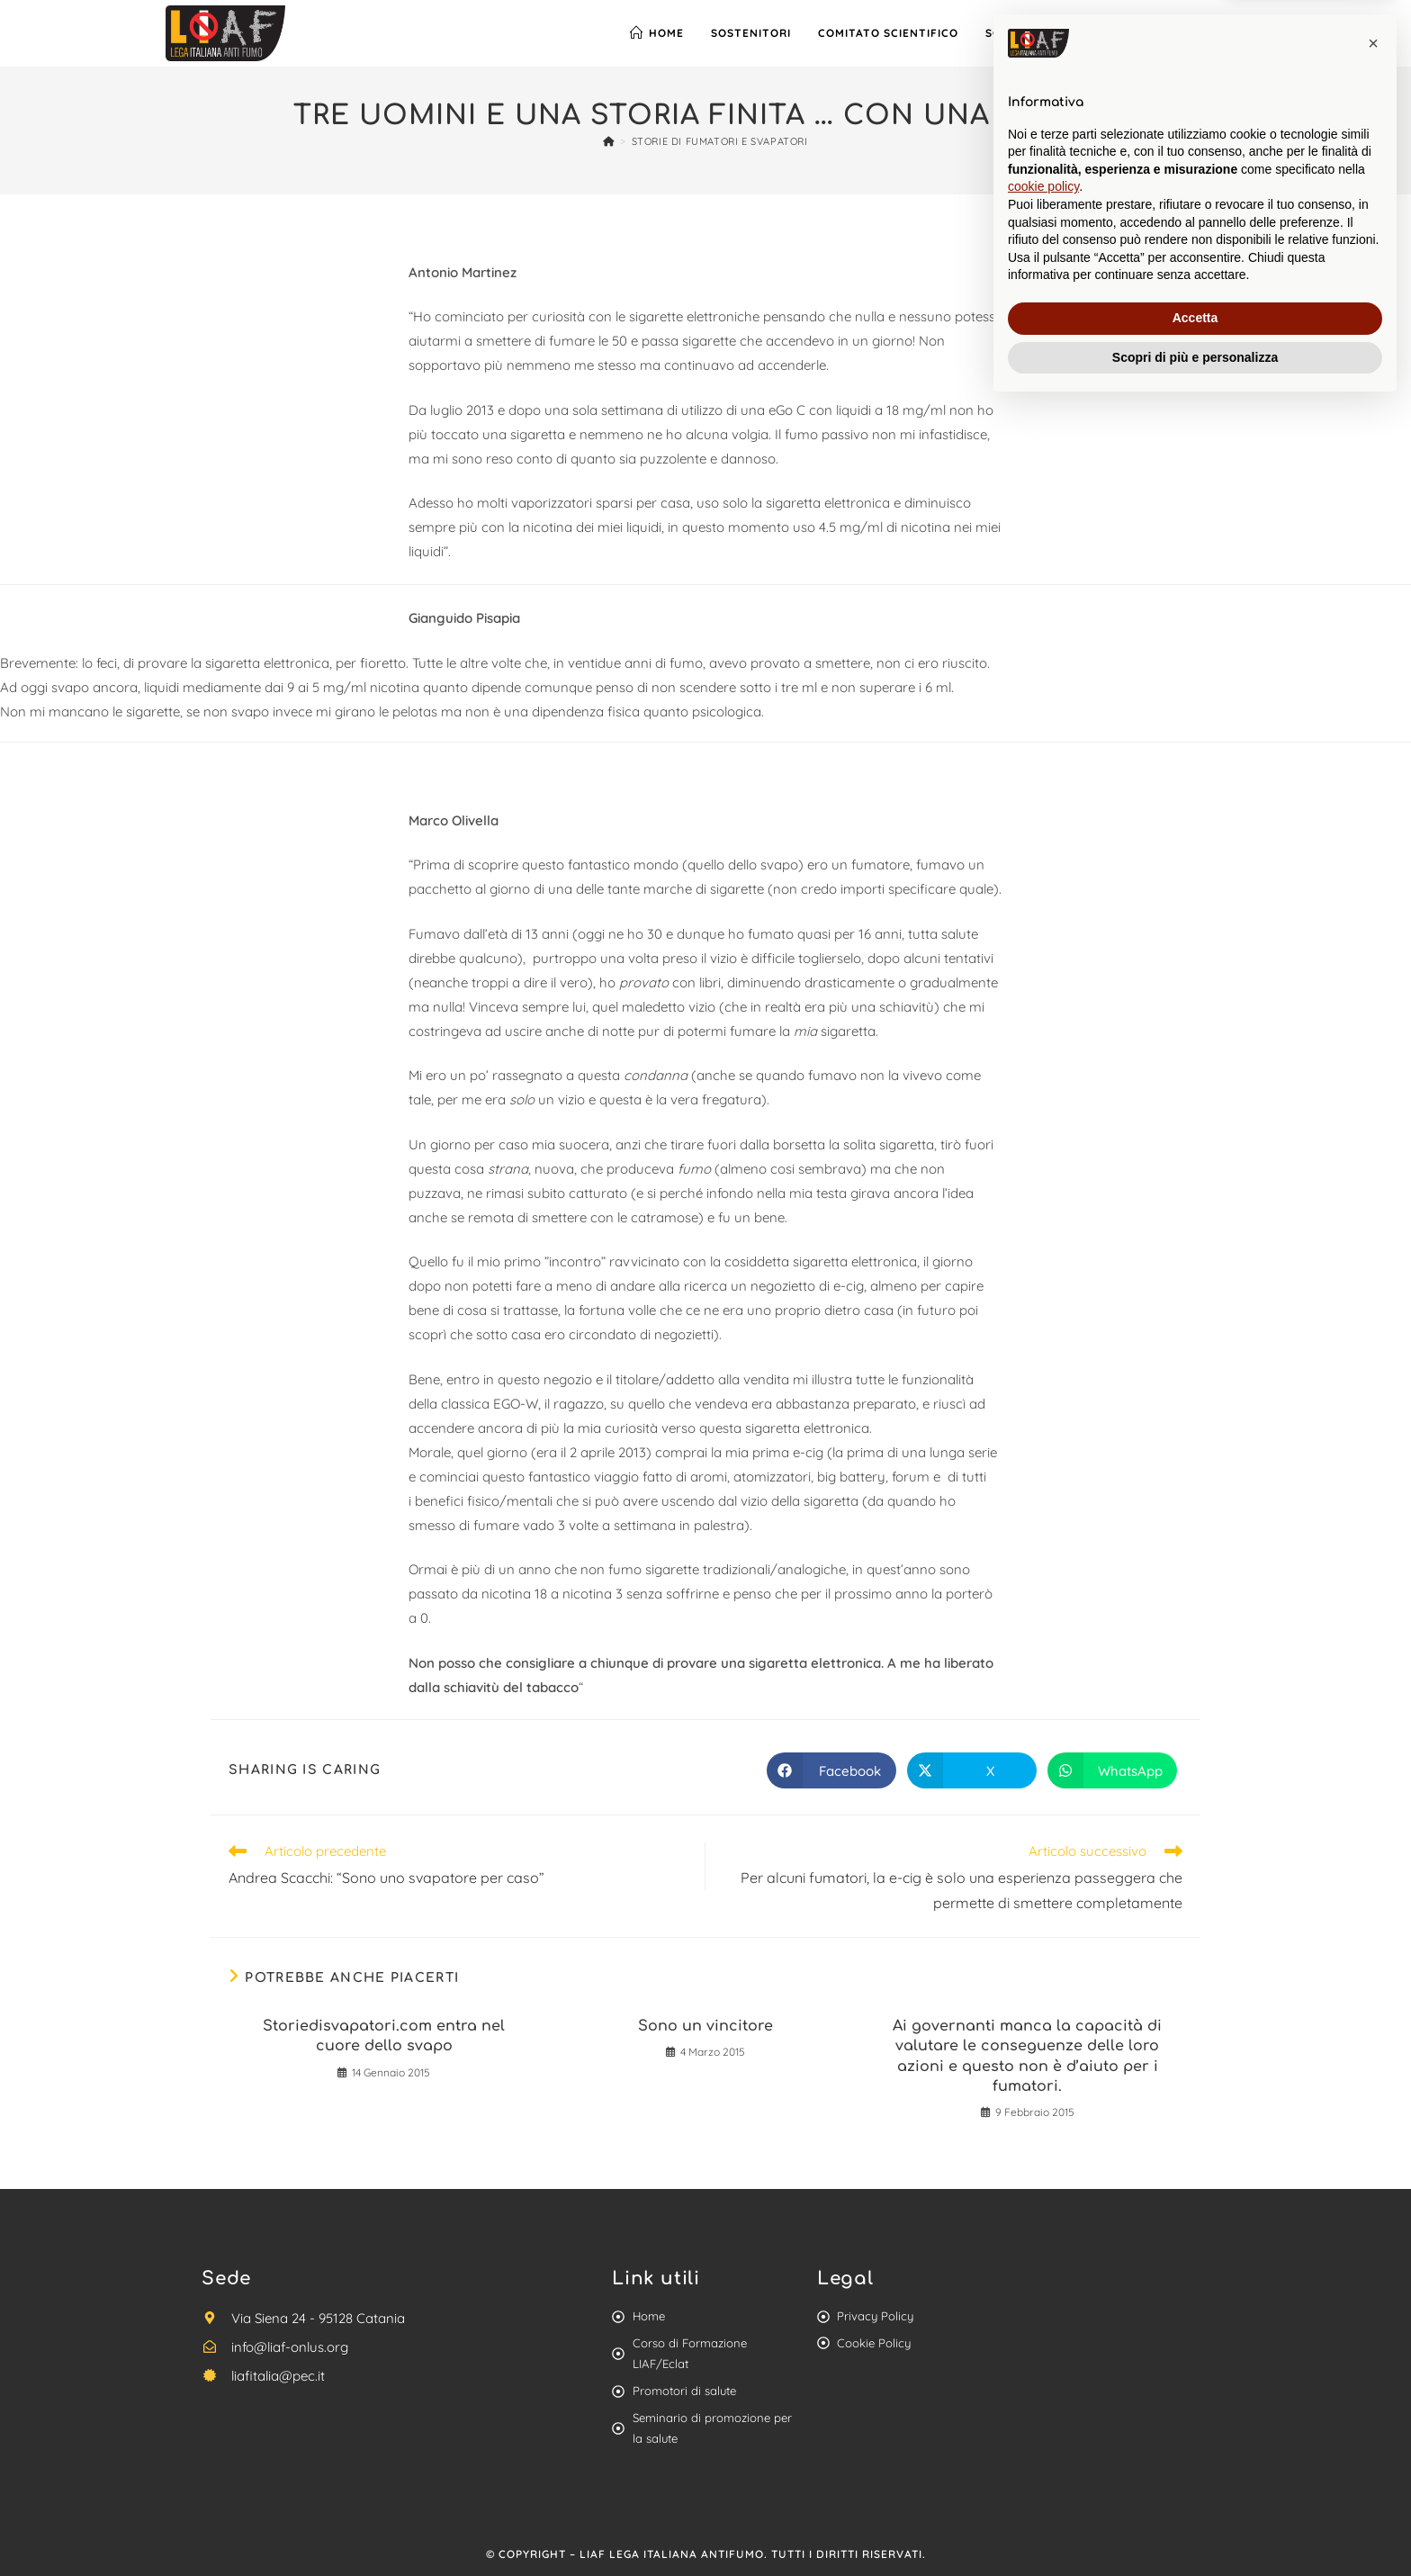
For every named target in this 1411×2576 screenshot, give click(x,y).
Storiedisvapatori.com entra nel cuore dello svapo (384, 2036)
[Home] (609, 141)
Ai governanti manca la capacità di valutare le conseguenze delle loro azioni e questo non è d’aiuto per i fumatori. (1027, 2056)
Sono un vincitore (705, 2026)
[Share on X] (972, 1770)
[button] (1373, 2213)
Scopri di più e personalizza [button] (1195, 2526)
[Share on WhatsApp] (1112, 1770)
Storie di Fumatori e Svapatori (720, 141)
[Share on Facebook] (831, 1770)
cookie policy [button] (1043, 2356)
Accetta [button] (1195, 2488)
